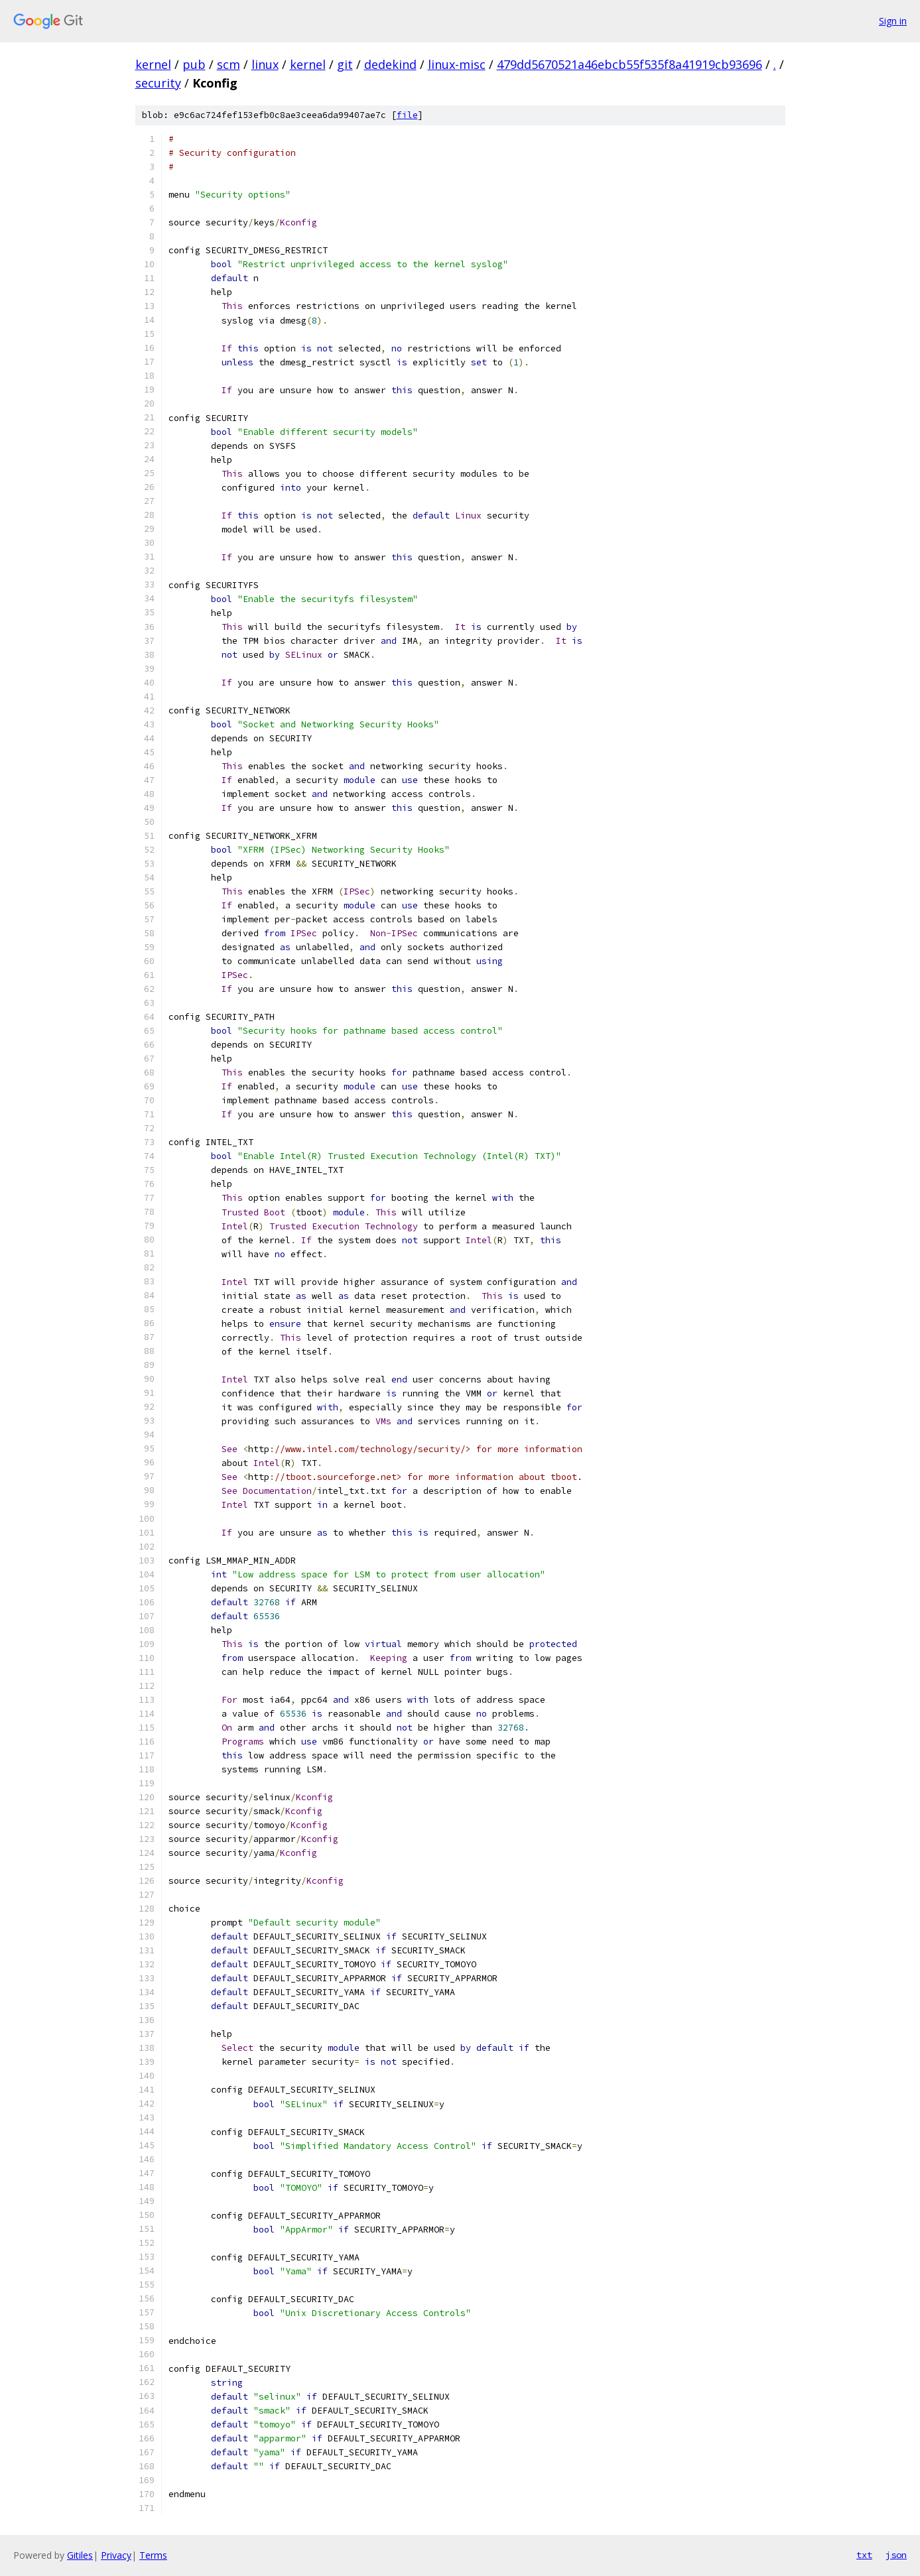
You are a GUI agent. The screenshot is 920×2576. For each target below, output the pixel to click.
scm (228, 64)
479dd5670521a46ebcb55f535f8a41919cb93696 (629, 64)
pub (194, 64)
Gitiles (80, 2555)
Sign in (893, 21)
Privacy (116, 2555)
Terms (153, 2555)
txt (864, 2555)
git (345, 64)
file (407, 115)
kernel (153, 64)
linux (265, 64)
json (896, 2555)
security (158, 83)
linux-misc (457, 64)
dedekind (390, 64)
